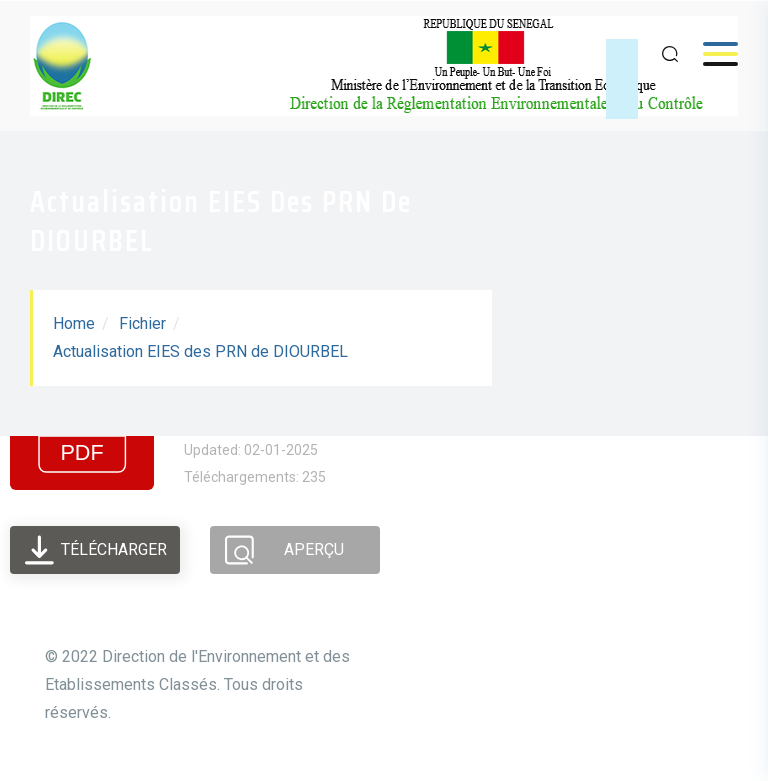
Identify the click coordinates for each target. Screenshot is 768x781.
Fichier (142, 323)
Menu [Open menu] (710, 53)
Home (74, 323)
